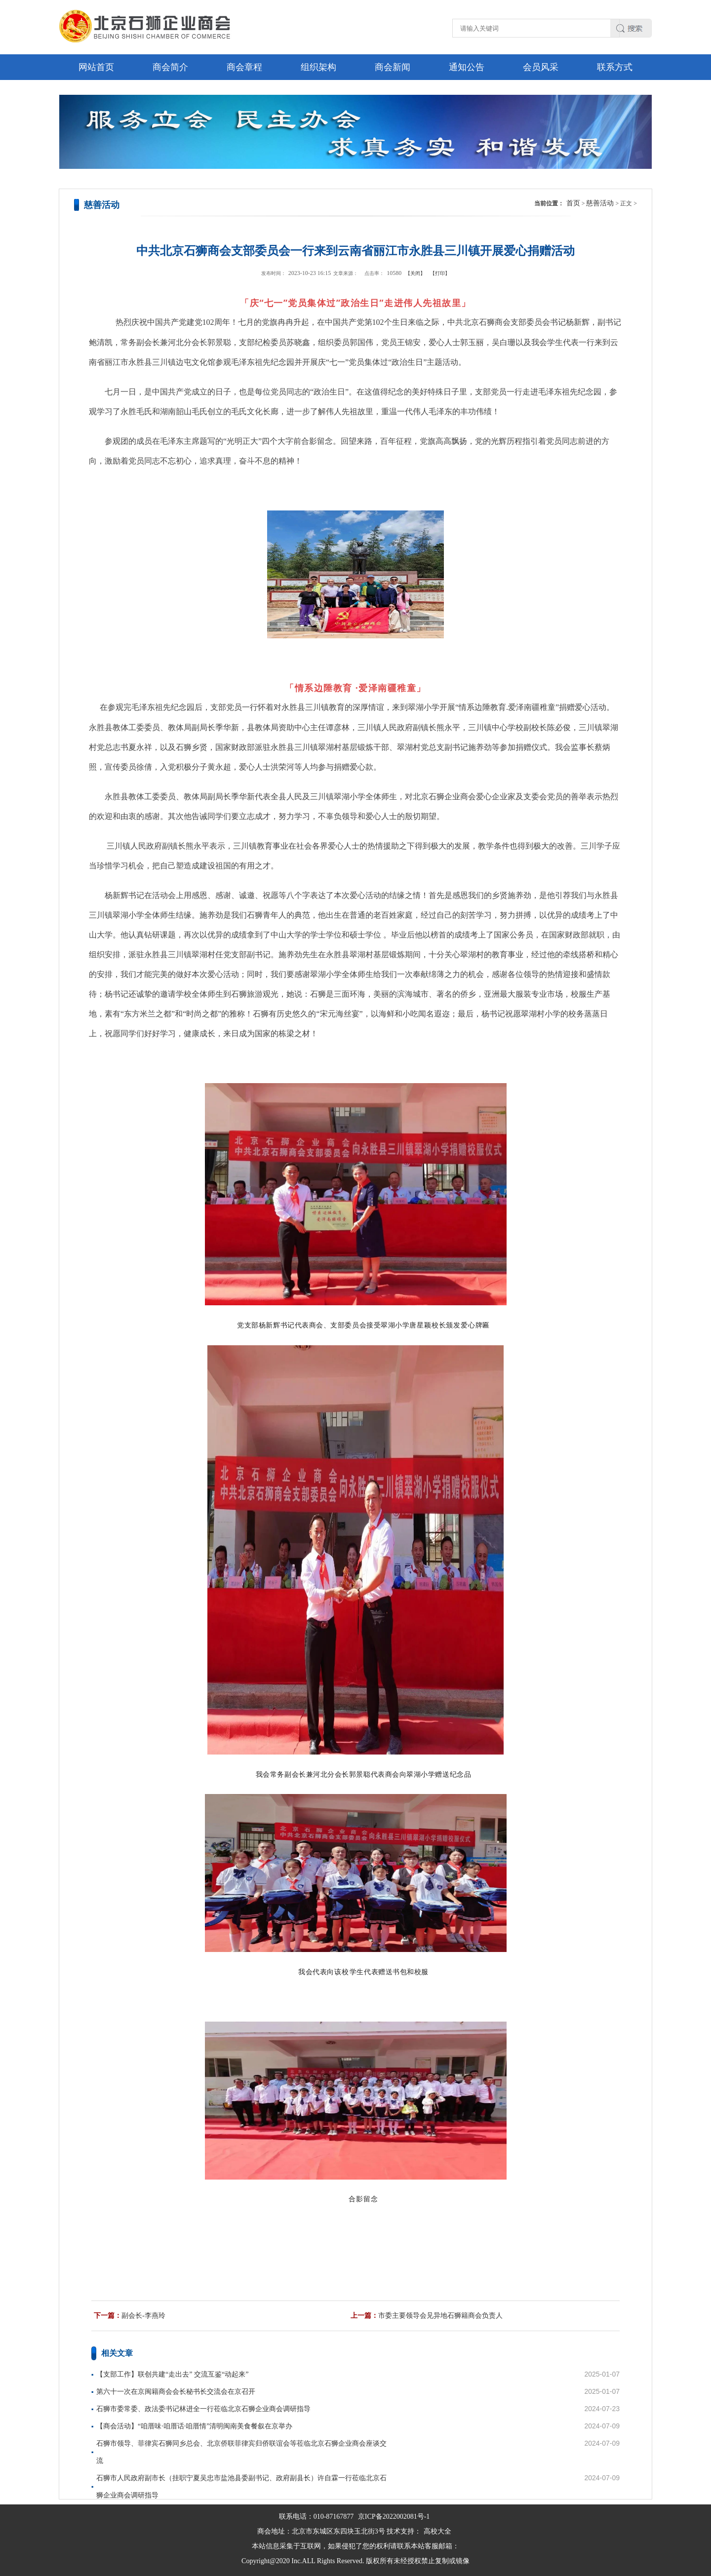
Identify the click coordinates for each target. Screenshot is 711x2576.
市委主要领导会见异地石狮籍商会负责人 (440, 2315)
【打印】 (440, 273)
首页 (573, 203)
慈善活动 (600, 203)
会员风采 (540, 67)
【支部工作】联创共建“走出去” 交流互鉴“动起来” (172, 2374)
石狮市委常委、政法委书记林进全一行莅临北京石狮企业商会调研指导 (203, 2409)
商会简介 (170, 67)
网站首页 (96, 67)
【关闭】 (415, 273)
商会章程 (244, 67)
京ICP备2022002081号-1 (394, 2516)
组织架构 (318, 67)
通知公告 (466, 67)
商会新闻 (392, 67)
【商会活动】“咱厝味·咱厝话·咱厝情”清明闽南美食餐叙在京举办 (194, 2426)
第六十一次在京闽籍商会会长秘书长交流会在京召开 (175, 2391)
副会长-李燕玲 (143, 2315)
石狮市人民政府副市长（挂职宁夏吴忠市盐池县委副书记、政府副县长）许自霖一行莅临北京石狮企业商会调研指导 (241, 2486)
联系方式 (614, 67)
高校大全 (437, 2531)
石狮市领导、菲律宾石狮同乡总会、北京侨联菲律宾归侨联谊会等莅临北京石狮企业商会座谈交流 (241, 2452)
